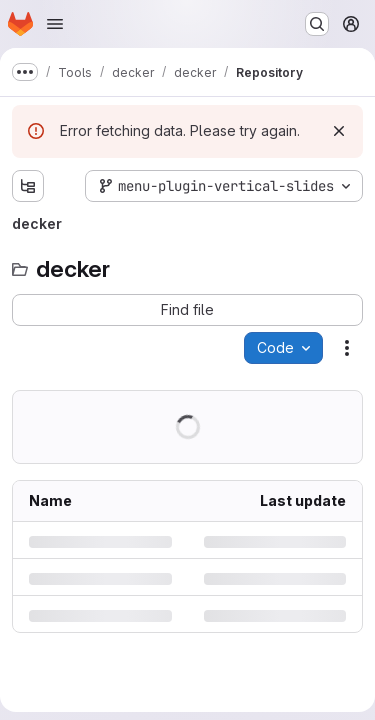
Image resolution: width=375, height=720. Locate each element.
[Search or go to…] (317, 24)
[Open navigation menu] (55, 24)
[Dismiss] (339, 131)
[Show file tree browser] (28, 186)
